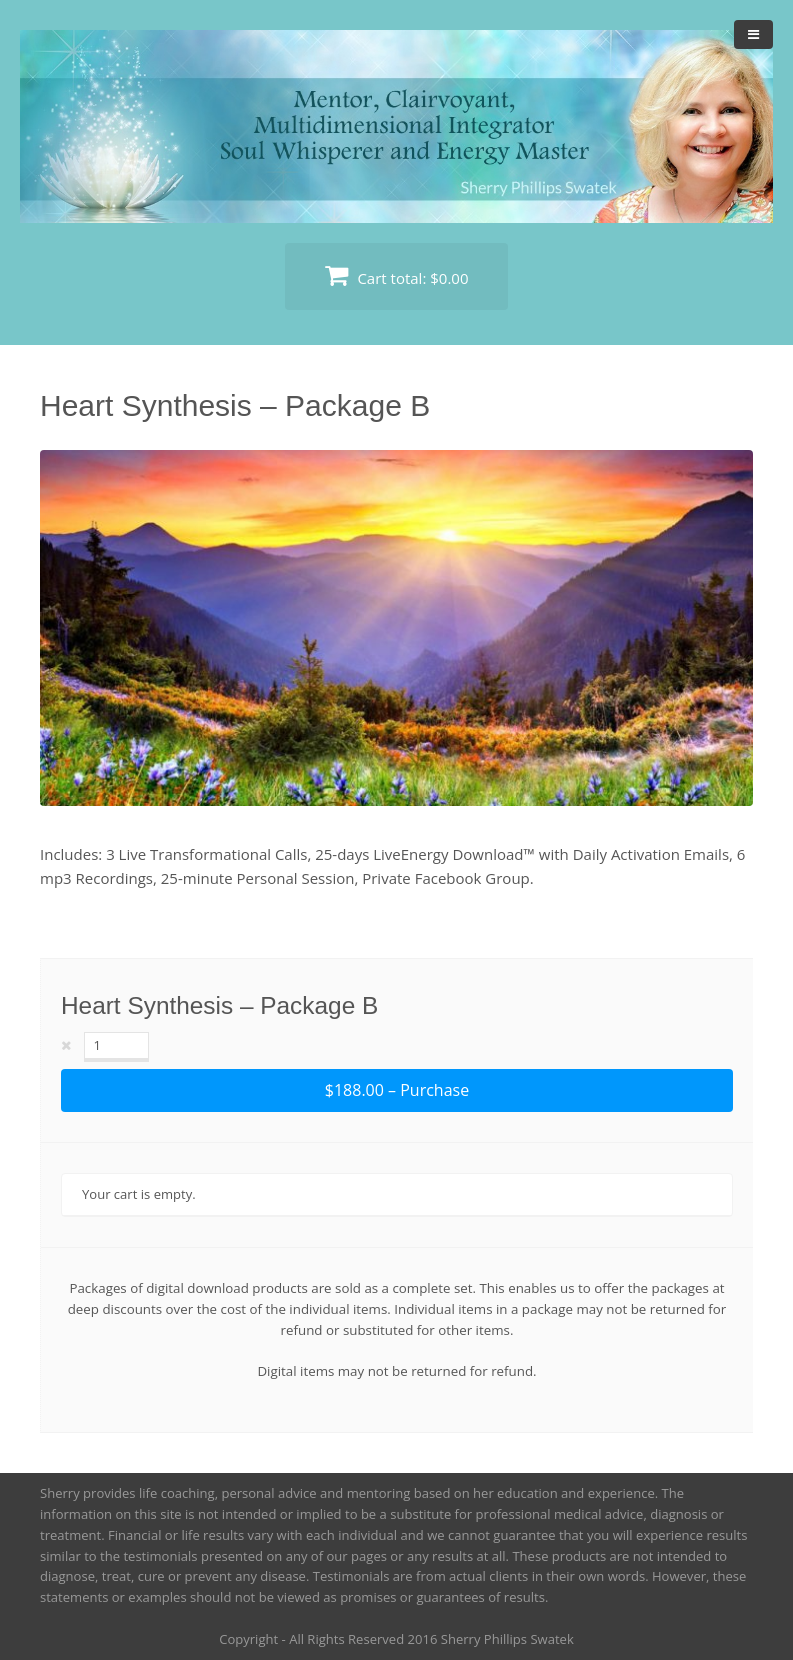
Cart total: (397, 275)
